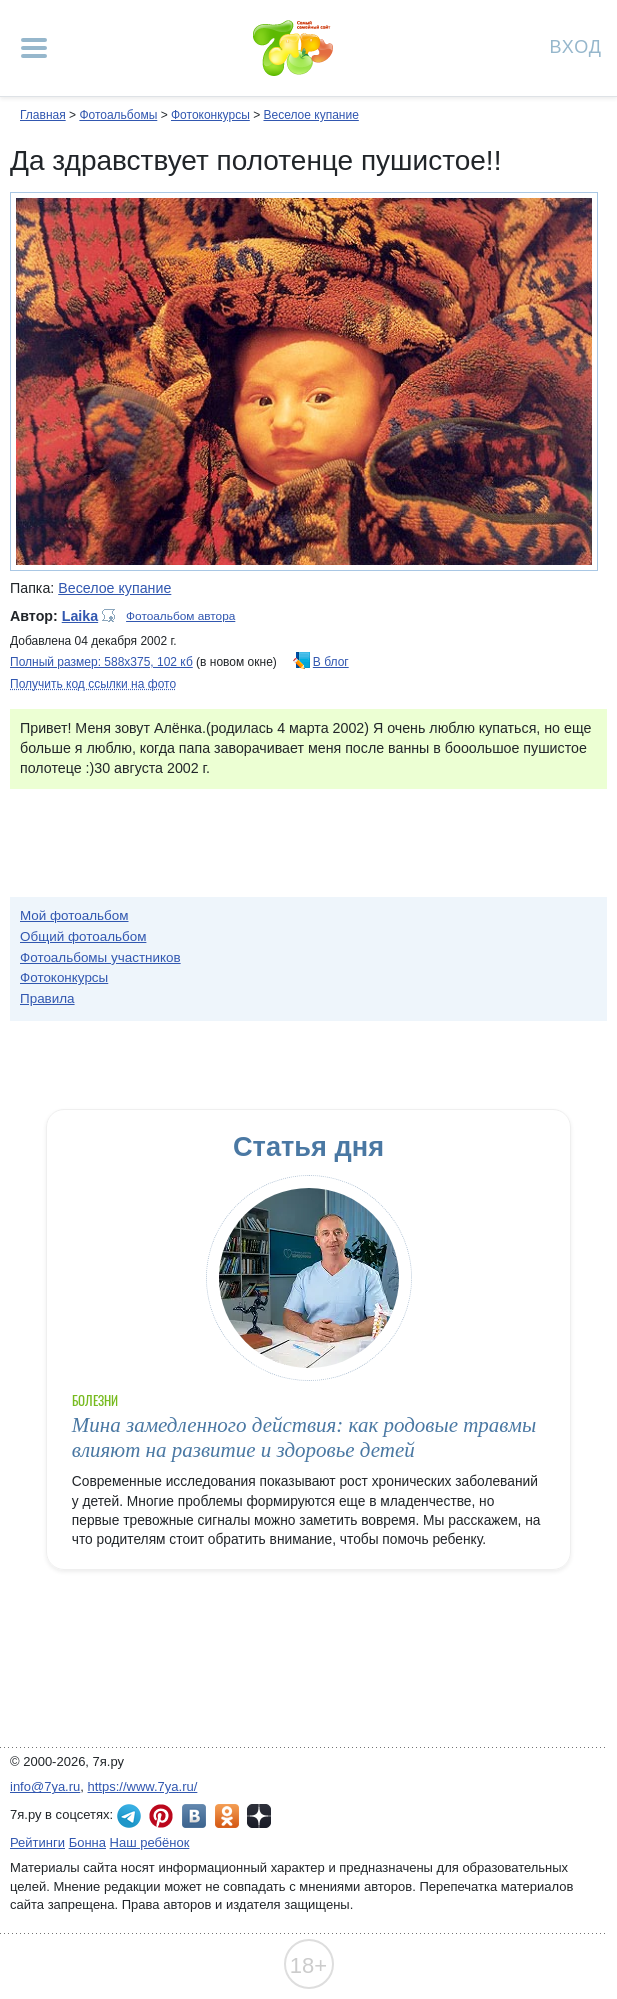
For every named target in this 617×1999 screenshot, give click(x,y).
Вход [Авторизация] (576, 45)
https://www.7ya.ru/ (143, 1786)
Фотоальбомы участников (100, 957)
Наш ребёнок (150, 1842)
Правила (47, 998)
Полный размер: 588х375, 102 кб (101, 662)
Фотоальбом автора (180, 616)
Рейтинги (37, 1842)
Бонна (87, 1842)
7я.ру (259, 1816)
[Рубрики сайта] (34, 48)
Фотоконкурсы (210, 115)
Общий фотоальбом (83, 936)
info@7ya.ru (45, 1786)
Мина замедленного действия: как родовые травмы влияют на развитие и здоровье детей (304, 1437)
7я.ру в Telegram (129, 1816)
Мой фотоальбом (74, 915)
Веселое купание (310, 115)
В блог (331, 662)
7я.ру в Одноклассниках (227, 1816)
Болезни (95, 1400)
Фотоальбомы (118, 115)
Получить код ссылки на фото (93, 684)
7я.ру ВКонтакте (194, 1816)
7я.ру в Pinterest (161, 1816)
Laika (80, 616)
